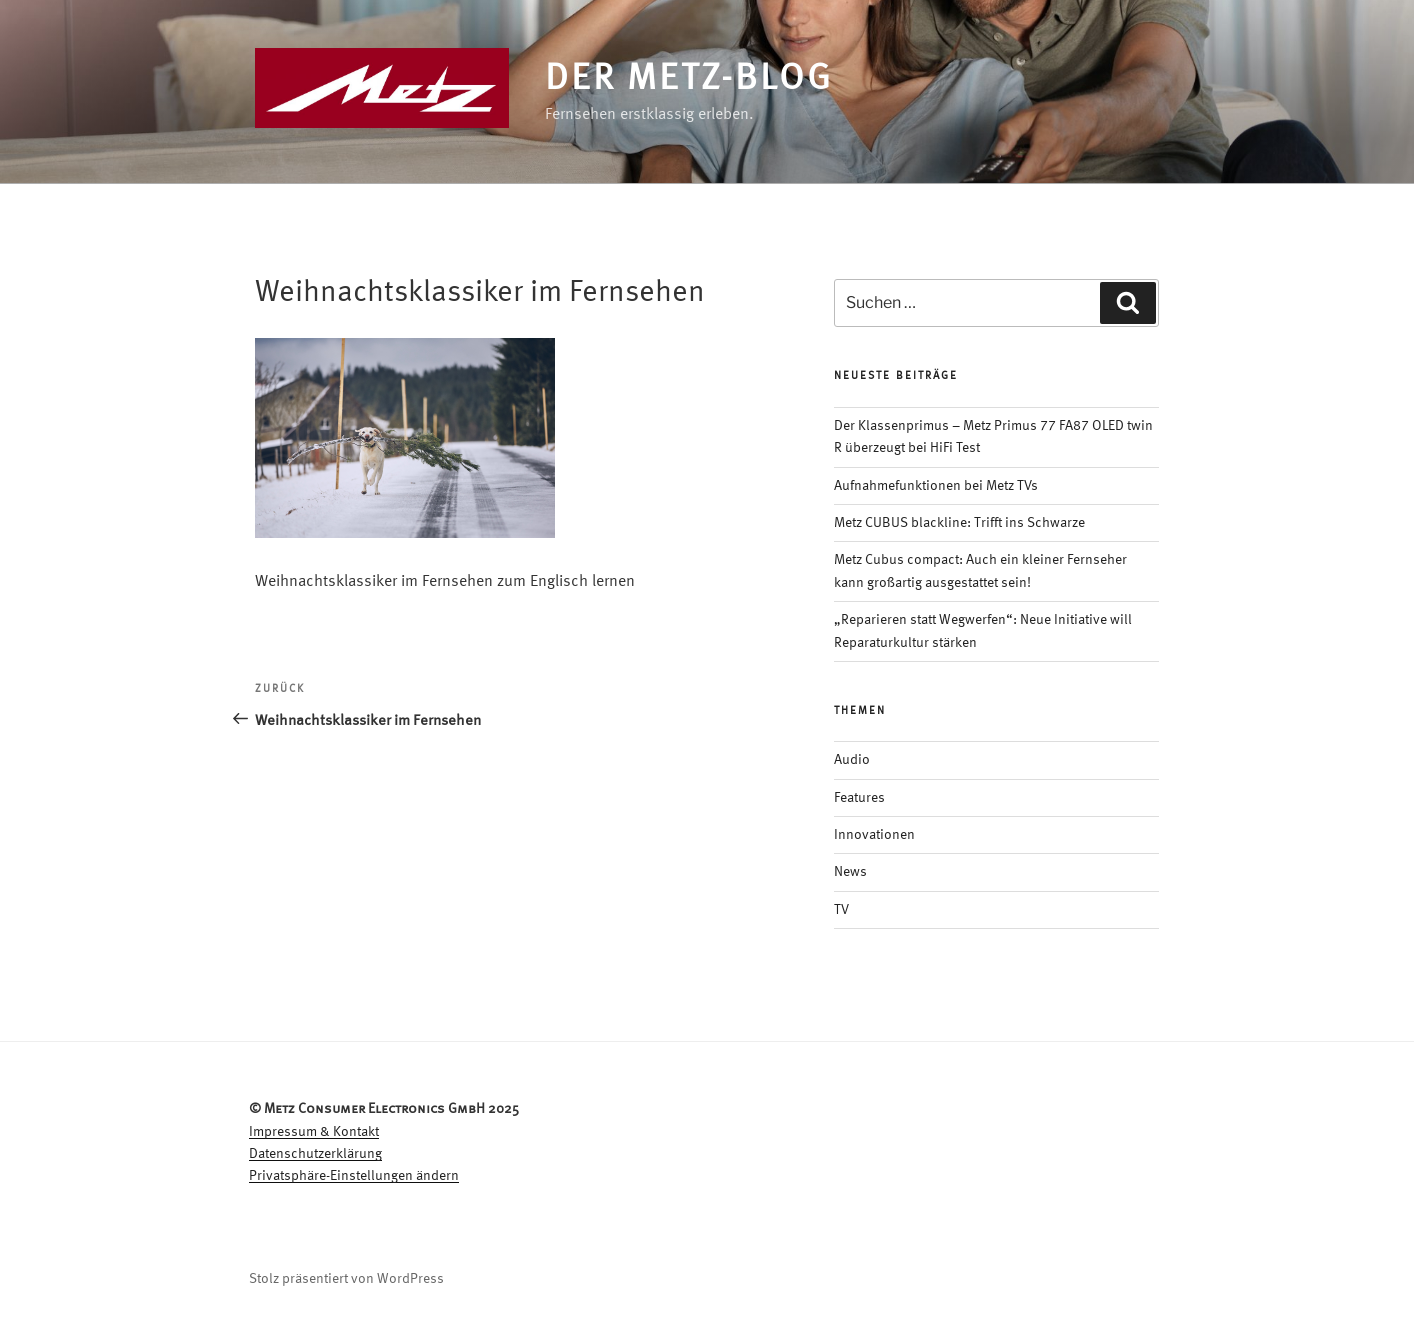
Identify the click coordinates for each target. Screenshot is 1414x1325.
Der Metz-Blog (688, 80)
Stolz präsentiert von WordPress (346, 1279)
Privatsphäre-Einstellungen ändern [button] (354, 1176)
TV (841, 910)
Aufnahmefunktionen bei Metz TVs (936, 486)
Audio (852, 760)
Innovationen (874, 835)
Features (859, 798)
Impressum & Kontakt (314, 1132)
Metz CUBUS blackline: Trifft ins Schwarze (959, 523)
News (850, 872)
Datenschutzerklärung (315, 1154)
